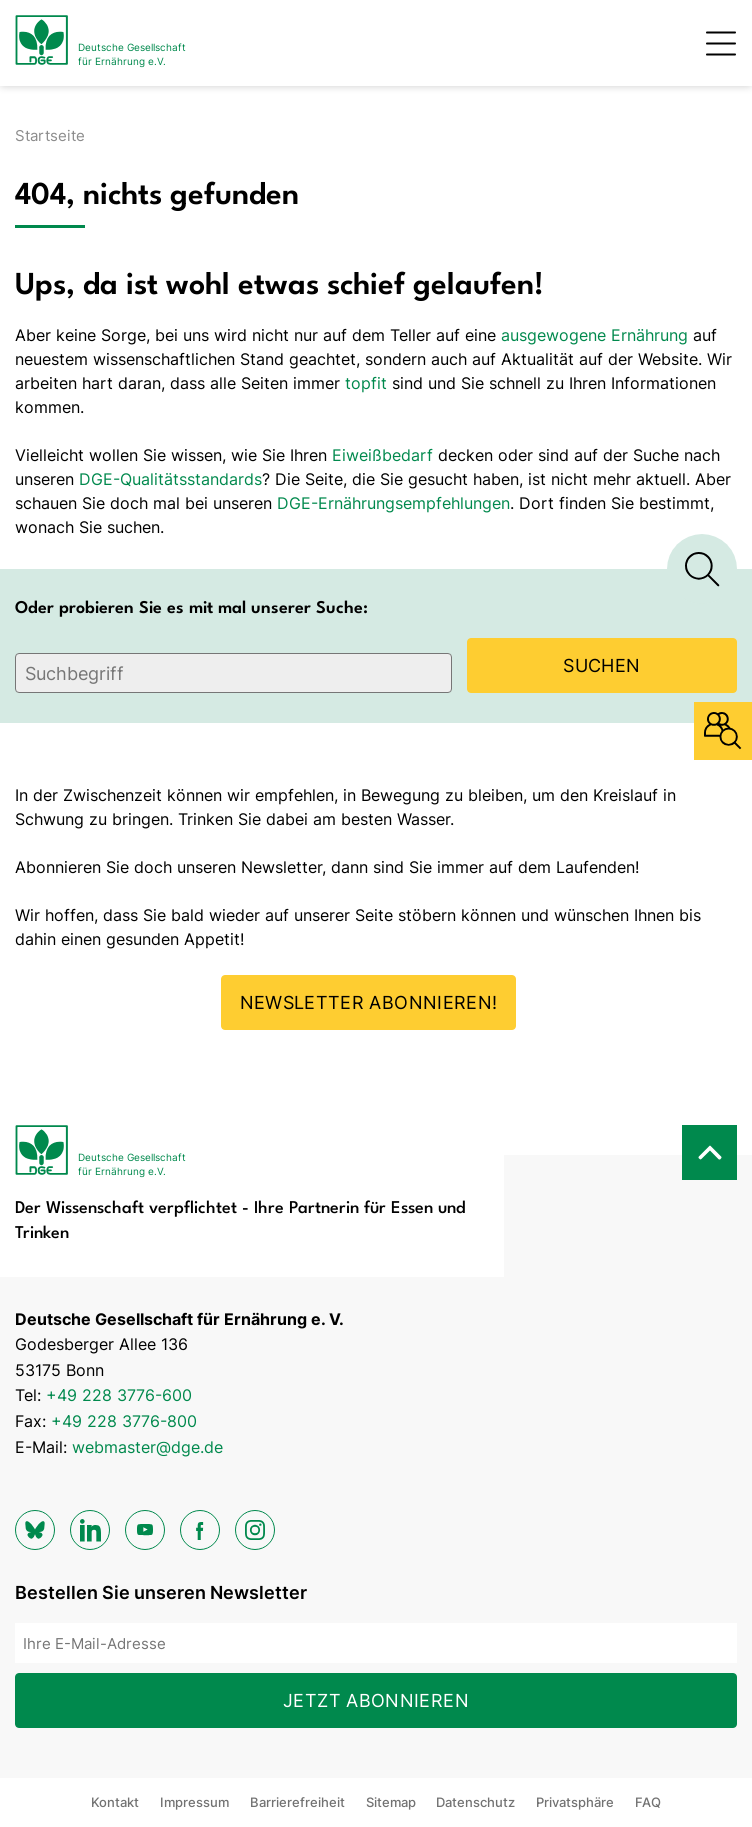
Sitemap (391, 1802)
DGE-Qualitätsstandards (170, 479)
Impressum (194, 1802)
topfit (366, 383)
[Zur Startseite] (100, 43)
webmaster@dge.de (147, 1447)
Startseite (50, 135)
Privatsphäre (575, 1802)
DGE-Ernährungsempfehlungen (393, 503)
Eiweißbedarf (382, 455)
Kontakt (115, 1802)
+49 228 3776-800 (124, 1421)
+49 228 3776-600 (119, 1395)
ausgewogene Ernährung (594, 335)
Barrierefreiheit (297, 1802)
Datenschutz (475, 1802)
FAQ (648, 1802)
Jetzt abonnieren (376, 1700)
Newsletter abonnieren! (369, 1002)
